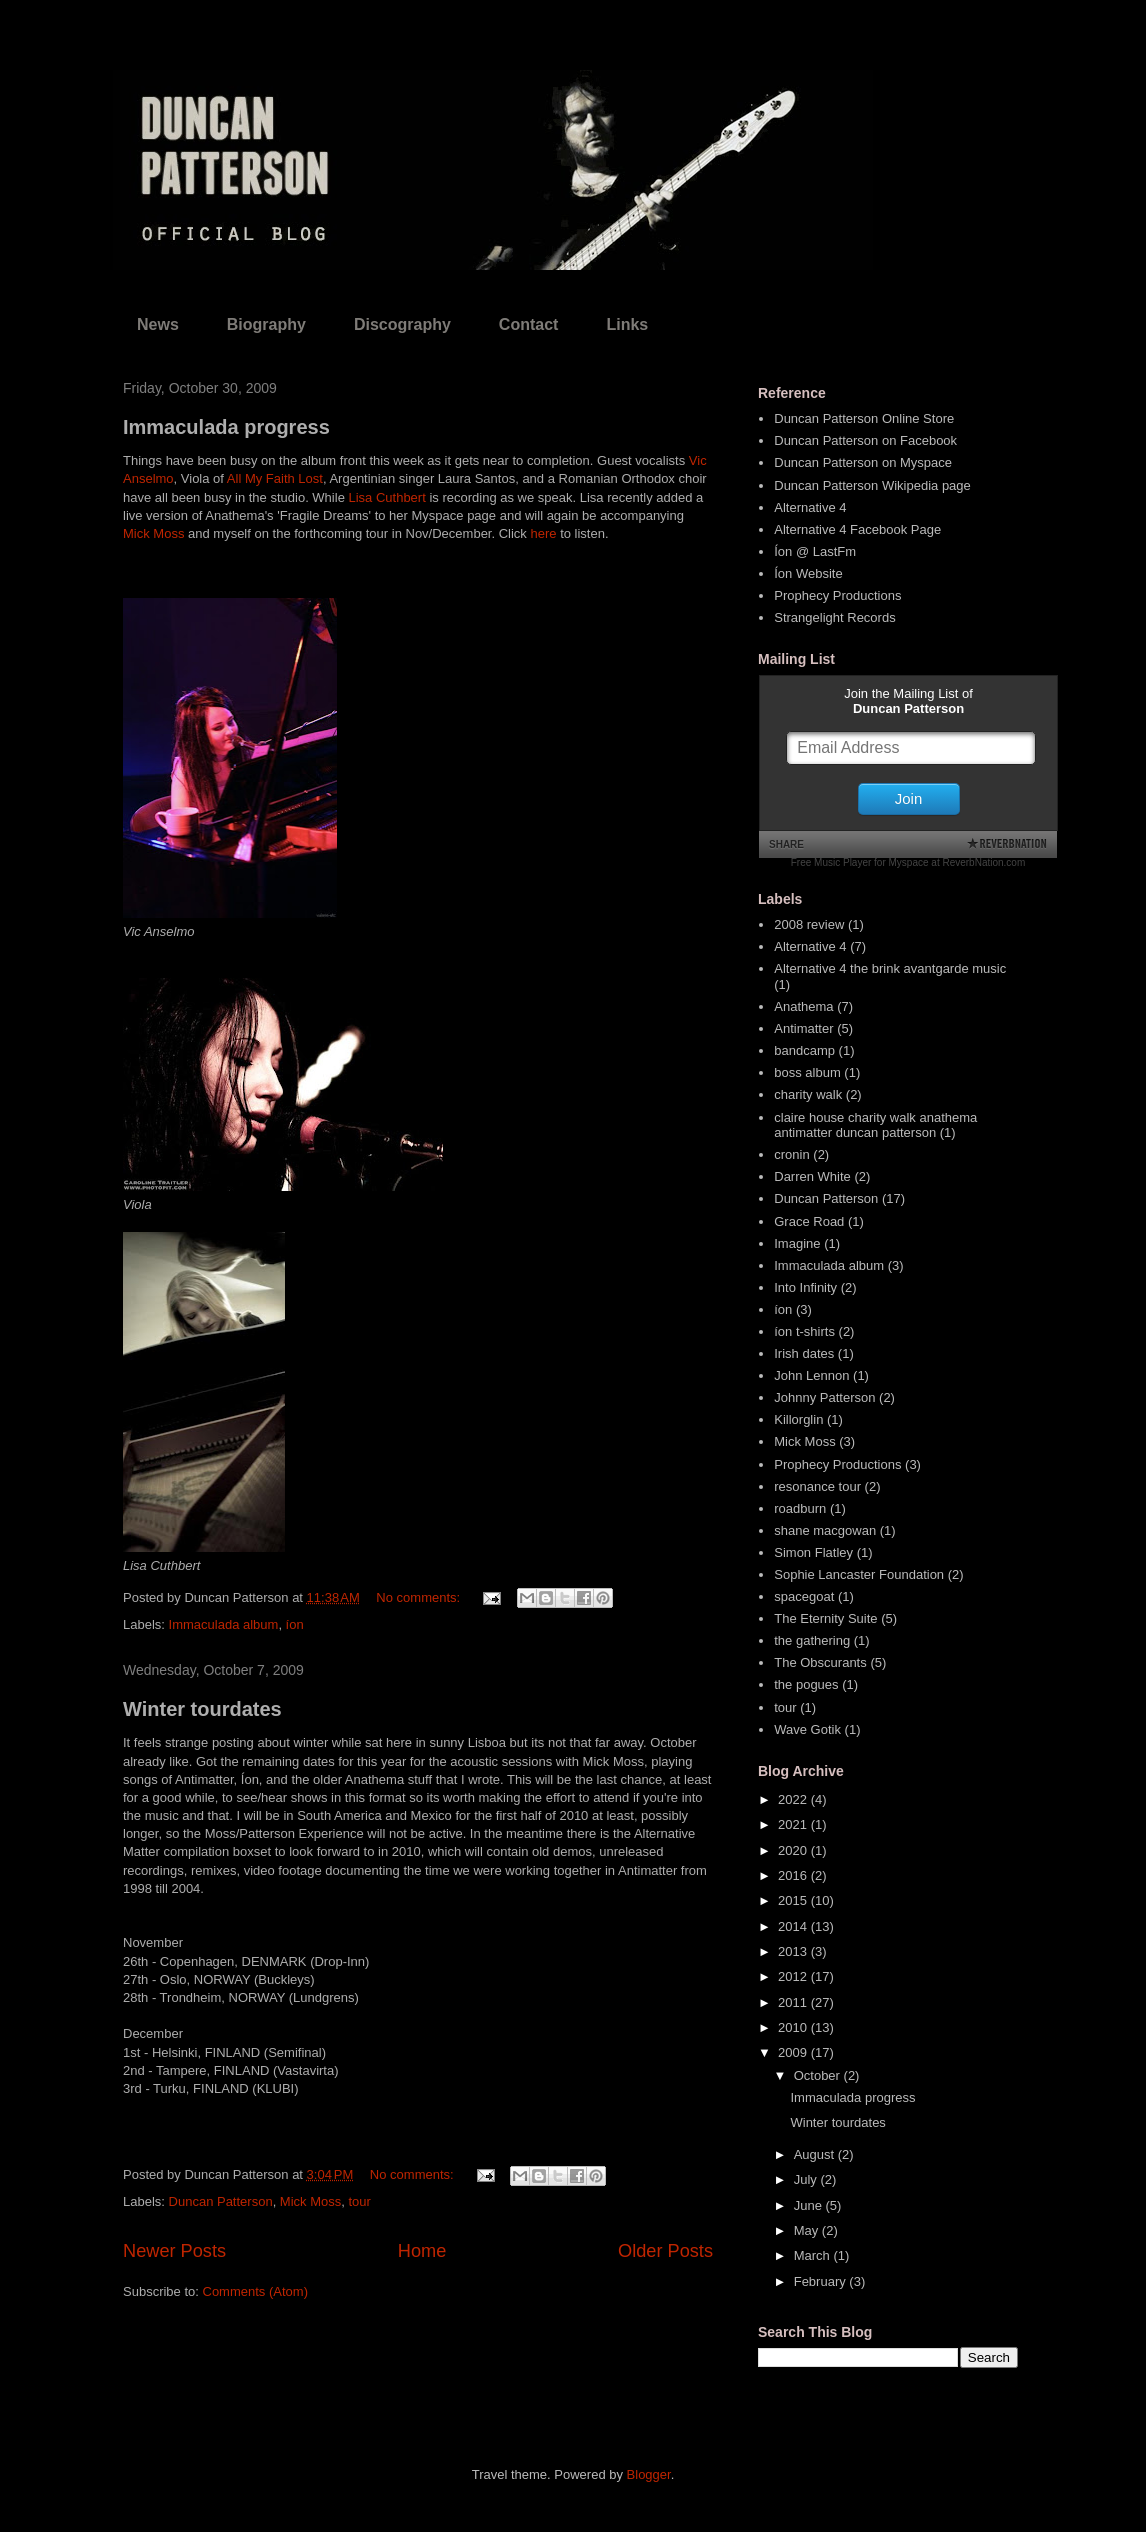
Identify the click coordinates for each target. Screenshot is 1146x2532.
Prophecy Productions (837, 595)
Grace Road (809, 1221)
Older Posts (665, 2251)
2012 (794, 1976)
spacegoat (804, 1596)
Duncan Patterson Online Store (864, 418)
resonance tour (817, 1486)
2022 (794, 1799)
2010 (794, 2027)
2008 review (809, 924)
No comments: (419, 1597)
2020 (794, 1850)
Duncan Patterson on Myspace (863, 462)
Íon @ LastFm (815, 551)
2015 (794, 1900)
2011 (794, 2002)
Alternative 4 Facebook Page (857, 529)
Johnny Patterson (824, 1397)
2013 (794, 1951)
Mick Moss (153, 533)
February (822, 2281)
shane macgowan (825, 1530)
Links (627, 324)
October (819, 2075)
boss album (807, 1072)
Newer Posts (174, 2251)
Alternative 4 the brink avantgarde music (890, 968)
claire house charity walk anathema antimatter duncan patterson (875, 1125)
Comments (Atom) (255, 2291)
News (158, 324)
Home (422, 2251)
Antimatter (803, 1028)
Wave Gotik (807, 1729)
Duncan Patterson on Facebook (865, 440)
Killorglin (798, 1419)
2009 (794, 2052)
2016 (794, 1875)
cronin (791, 1154)
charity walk (808, 1094)
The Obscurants (820, 1662)
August (816, 2154)
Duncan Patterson (221, 2201)
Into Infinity (805, 1287)
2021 (794, 1824)
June (810, 2205)
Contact (529, 324)
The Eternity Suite (825, 1618)
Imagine (797, 1243)
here (543, 533)
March (814, 2255)
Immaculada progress (226, 427)
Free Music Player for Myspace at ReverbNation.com (908, 862)
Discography (402, 324)
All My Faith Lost (275, 478)
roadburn (800, 1508)
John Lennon (811, 1375)
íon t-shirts (804, 1331)
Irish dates (804, 1353)
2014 (794, 1926)
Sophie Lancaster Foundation (859, 1574)
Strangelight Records (834, 617)
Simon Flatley (813, 1552)
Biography (266, 324)
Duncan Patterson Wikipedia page (872, 485)
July (807, 2179)
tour (359, 2201)
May (808, 2230)
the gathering (812, 1640)
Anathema (803, 1006)
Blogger (649, 2474)
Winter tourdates (202, 1709)
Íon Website (808, 573)
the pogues (806, 1684)
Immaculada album (224, 1624)
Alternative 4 (810, 507)
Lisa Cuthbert (386, 497)
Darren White (812, 1176)
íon (295, 1624)
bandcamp (804, 1050)
